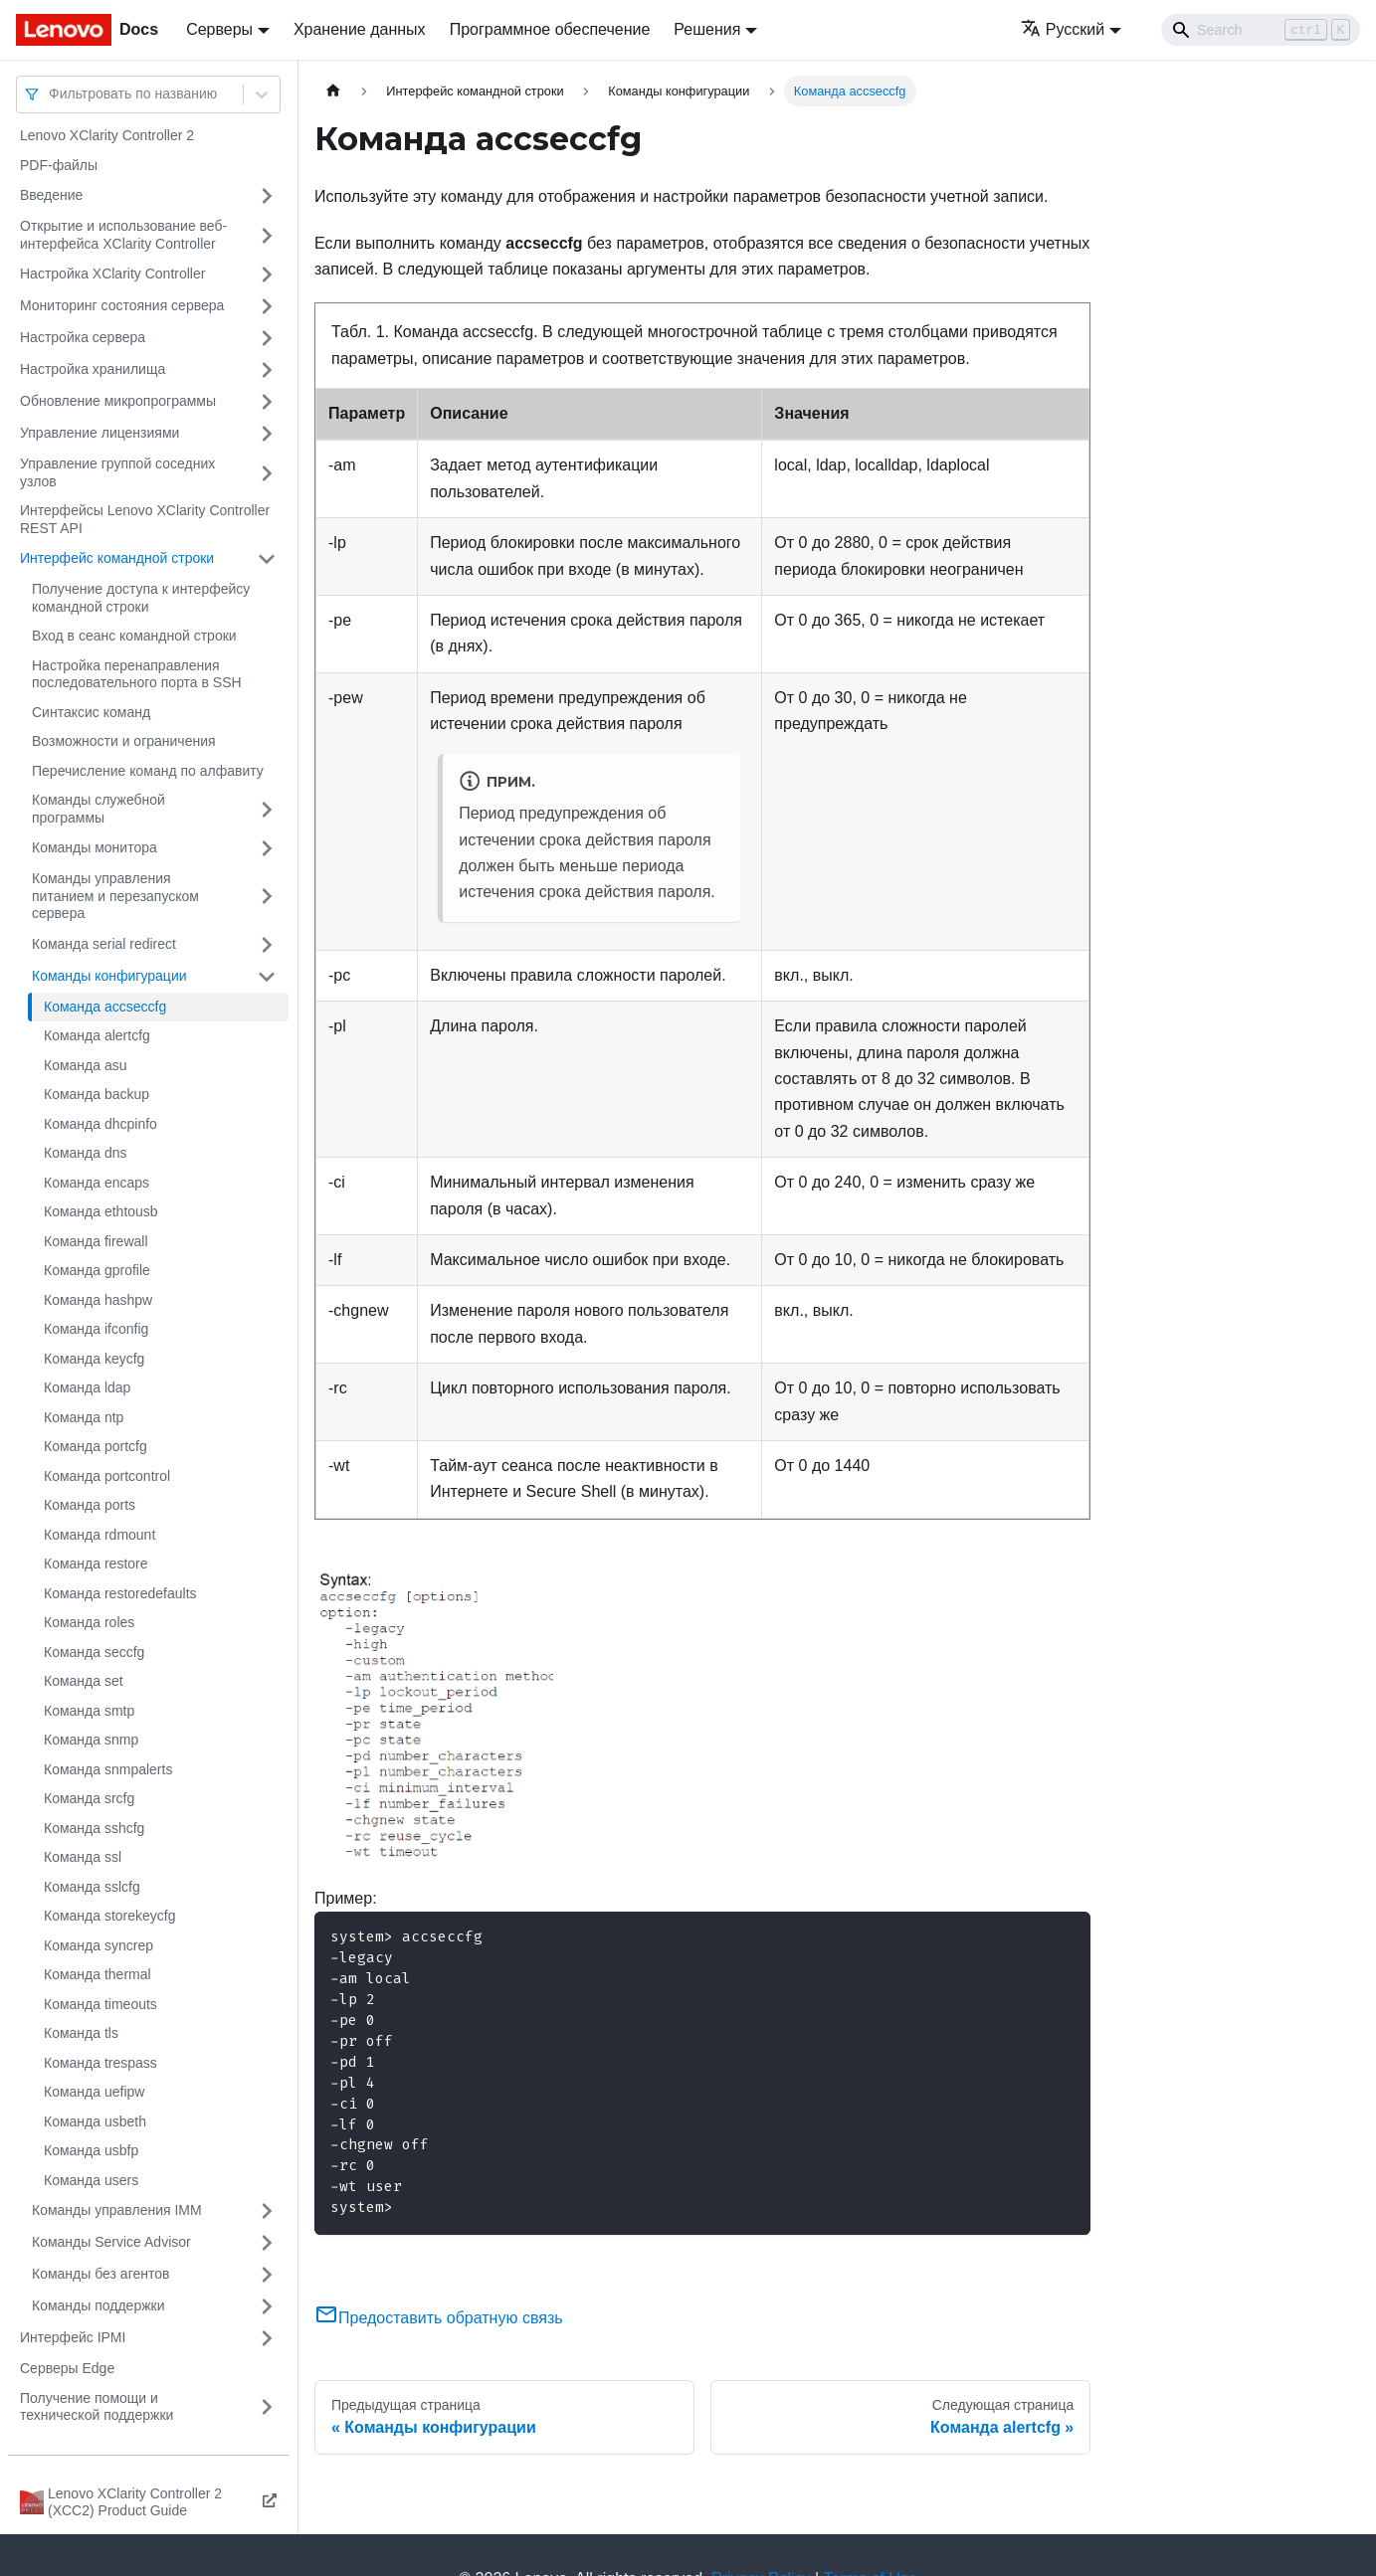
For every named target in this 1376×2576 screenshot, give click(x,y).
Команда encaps (96, 1183)
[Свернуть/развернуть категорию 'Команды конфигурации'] (267, 977)
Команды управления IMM (117, 2210)
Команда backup (96, 1094)
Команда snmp (91, 1740)
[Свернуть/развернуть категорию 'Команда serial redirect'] (267, 945)
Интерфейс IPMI (72, 2337)
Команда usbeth (95, 2121)
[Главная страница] (333, 91)
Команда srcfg (89, 1798)
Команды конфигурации (109, 976)
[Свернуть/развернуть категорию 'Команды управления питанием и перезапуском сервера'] (267, 896)
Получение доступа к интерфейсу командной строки (141, 598)
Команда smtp (89, 1711)
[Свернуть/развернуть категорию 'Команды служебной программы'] (267, 809)
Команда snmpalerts (108, 1769)
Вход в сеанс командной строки (134, 636)
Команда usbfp (91, 2150)
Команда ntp (83, 1417)
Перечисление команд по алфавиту (148, 771)
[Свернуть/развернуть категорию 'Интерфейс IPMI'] (267, 2338)
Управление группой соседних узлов (117, 472)
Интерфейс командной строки (117, 558)
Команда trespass (100, 2063)
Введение (51, 195)
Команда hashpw (98, 1300)
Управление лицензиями (99, 433)
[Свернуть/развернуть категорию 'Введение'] (267, 196)
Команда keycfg (94, 1359)
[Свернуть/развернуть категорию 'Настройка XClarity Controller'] (267, 274)
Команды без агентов (100, 2274)
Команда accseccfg (105, 1006)
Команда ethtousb (101, 1211)
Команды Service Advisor (111, 2242)
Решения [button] (707, 29)
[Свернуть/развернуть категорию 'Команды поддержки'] (267, 2306)
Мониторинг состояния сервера (122, 305)
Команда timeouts (100, 2004)
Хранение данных (360, 29)
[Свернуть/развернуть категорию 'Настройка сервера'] (267, 338)
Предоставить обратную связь (438, 2317)
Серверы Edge (67, 2368)
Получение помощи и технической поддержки (96, 2407)
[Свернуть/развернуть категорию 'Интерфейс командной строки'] (267, 559)
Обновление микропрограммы (118, 401)
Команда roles (89, 1622)
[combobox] (51, 94)
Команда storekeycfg (110, 1916)
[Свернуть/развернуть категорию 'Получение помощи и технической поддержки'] (267, 2407)
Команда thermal (97, 1974)
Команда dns (85, 1153)
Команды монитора (94, 847)
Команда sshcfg (94, 1828)
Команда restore (96, 1563)
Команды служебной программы (98, 809)
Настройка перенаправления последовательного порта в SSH (137, 674)
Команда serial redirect (104, 944)
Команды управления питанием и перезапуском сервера (115, 895)
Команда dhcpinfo (100, 1124)
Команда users (91, 2180)
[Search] (1260, 30)
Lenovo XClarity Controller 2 (107, 135)
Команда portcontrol (107, 1476)
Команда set (83, 1681)
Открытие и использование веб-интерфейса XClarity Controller (123, 235)
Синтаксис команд (91, 712)
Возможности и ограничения (124, 741)
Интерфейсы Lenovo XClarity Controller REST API (145, 519)
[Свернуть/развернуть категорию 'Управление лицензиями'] (267, 434)
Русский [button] (1062, 29)
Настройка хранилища (92, 369)
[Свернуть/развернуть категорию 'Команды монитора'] (267, 848)
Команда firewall (96, 1241)
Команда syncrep (98, 1945)
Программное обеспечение (550, 29)
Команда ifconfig (96, 1329)
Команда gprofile (97, 1270)
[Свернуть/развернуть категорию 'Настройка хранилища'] (267, 370)
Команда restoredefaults (120, 1593)
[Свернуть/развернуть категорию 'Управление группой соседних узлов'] (267, 473)
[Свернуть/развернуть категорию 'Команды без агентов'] (267, 2275)
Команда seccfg (94, 1652)
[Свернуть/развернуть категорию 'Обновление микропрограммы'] (267, 402)
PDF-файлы (59, 165)
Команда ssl (82, 1857)
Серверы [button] (219, 29)
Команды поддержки (98, 2305)
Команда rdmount (99, 1535)
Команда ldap (87, 1387)
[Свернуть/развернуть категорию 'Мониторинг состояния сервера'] (267, 306)
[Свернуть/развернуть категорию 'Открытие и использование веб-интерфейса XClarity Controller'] (267, 235)
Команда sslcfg (92, 1887)
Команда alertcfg (97, 1035)
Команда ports (89, 1505)
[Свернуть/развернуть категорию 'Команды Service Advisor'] (267, 2243)
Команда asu (85, 1065)
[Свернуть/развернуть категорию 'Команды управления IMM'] (267, 2211)
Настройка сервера (82, 337)
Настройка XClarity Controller (112, 273)
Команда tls (81, 2033)
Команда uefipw (94, 2092)
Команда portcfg (95, 1446)
